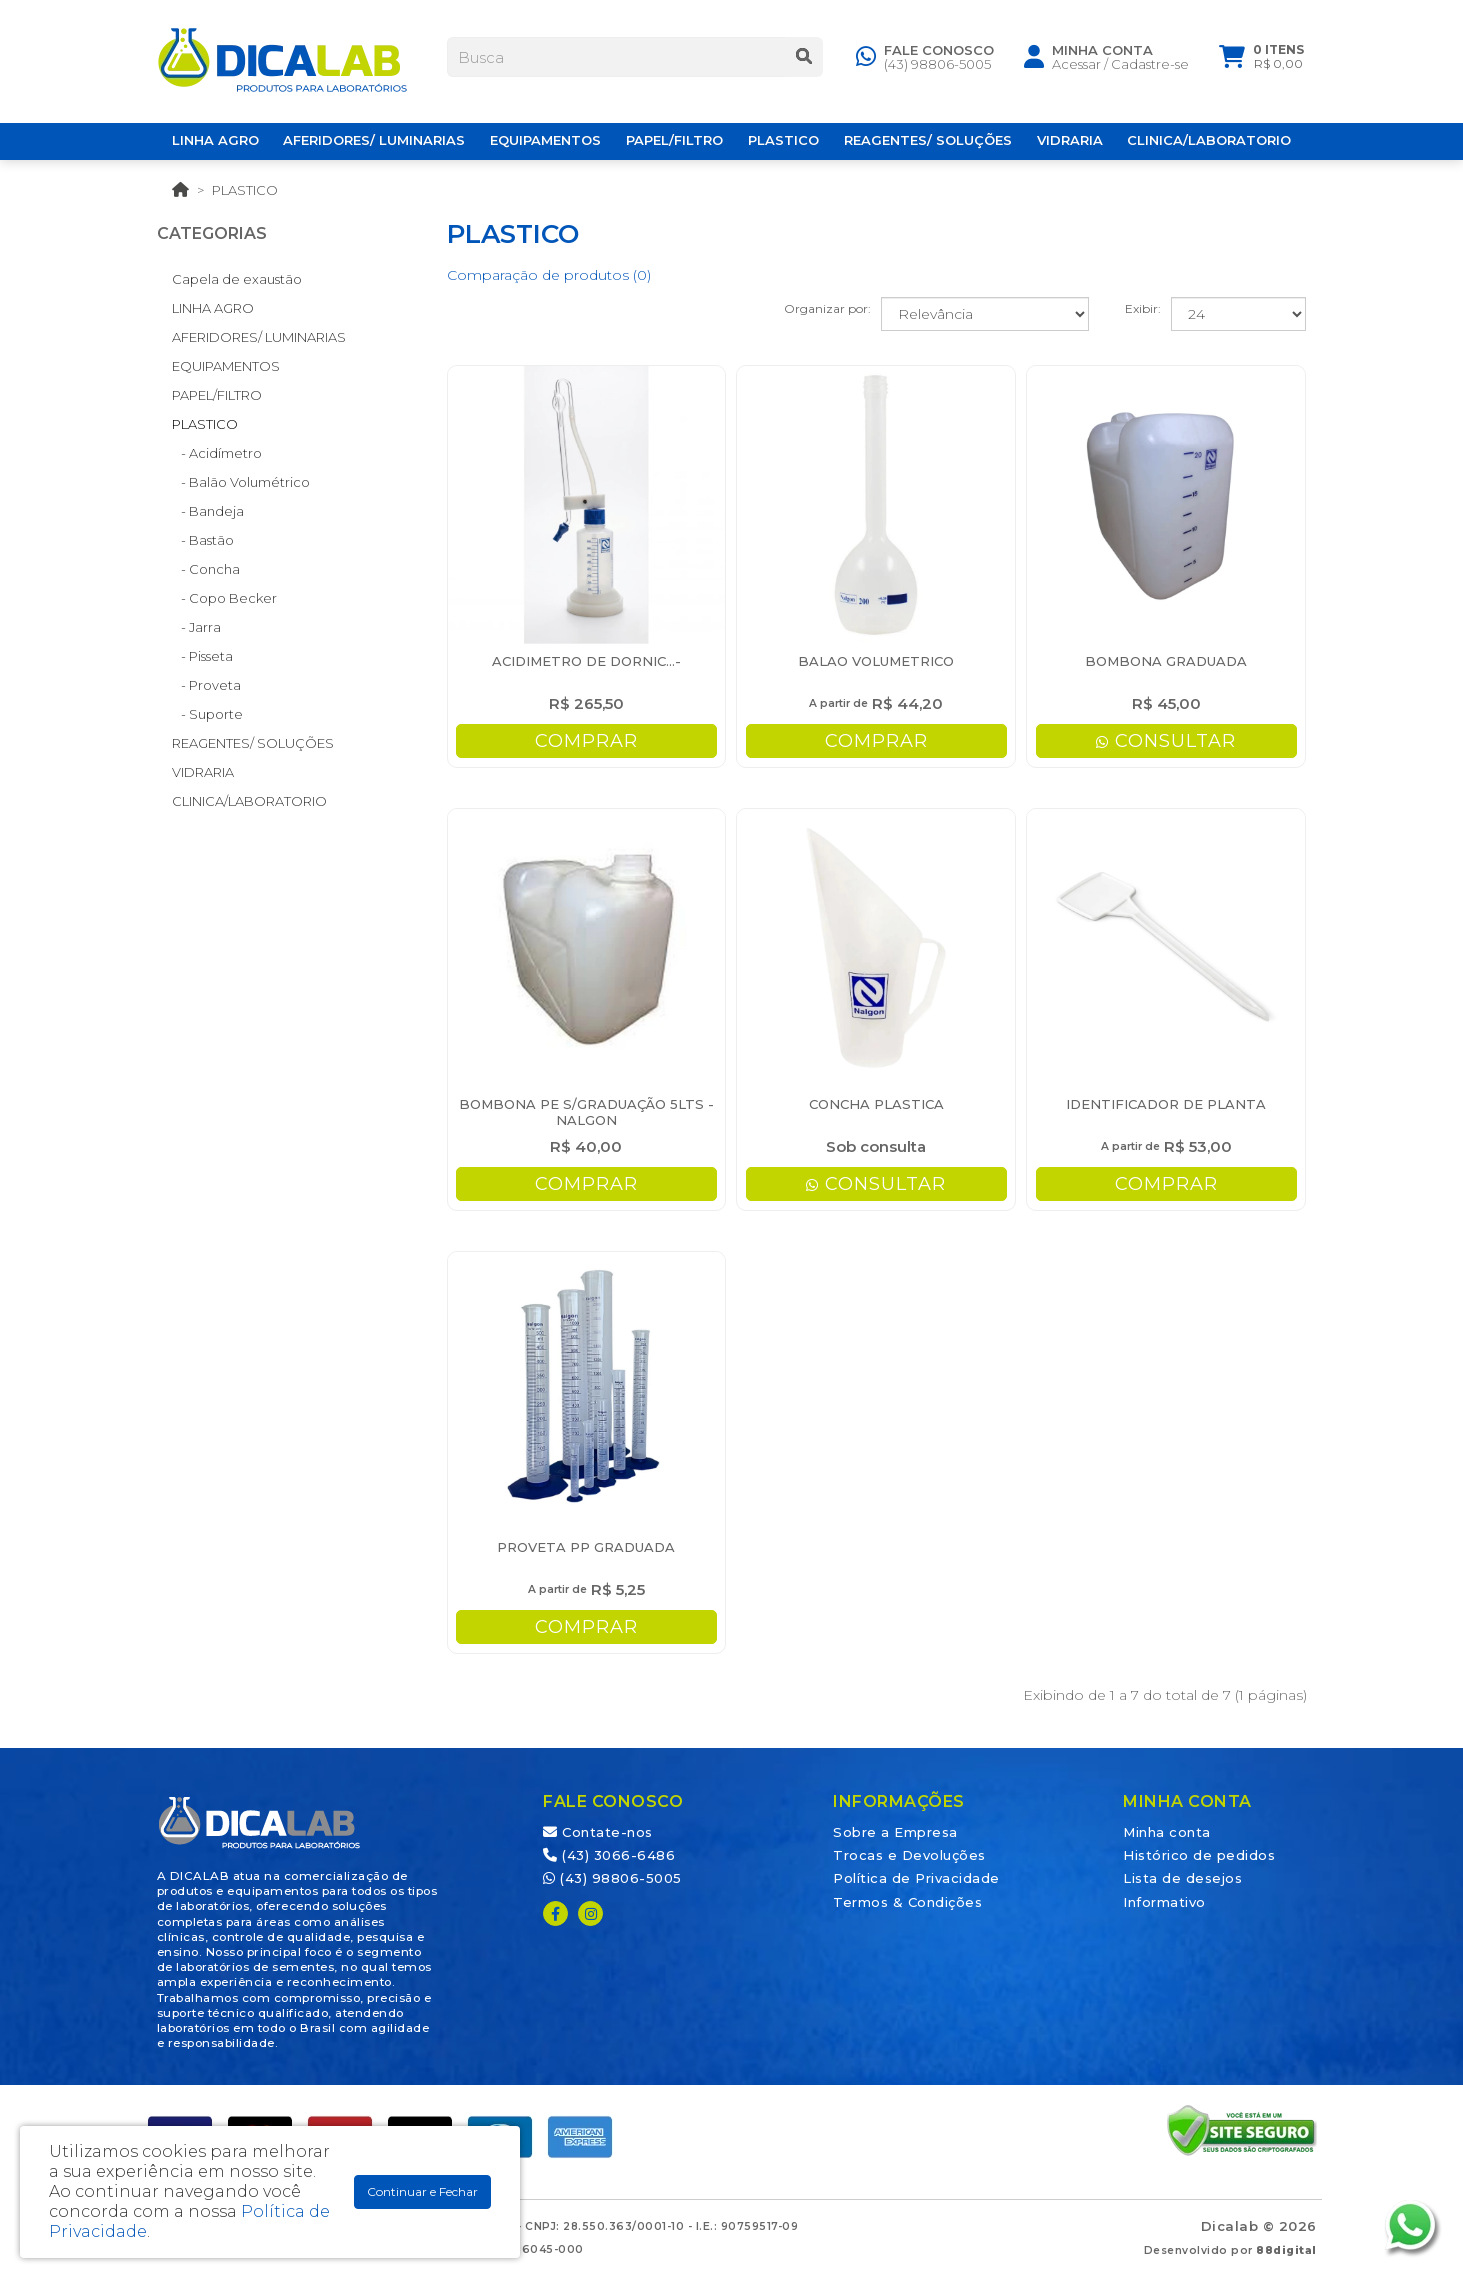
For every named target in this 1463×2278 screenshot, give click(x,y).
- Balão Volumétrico (241, 482)
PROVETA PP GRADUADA (586, 1547)
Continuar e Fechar (422, 2191)
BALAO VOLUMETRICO (876, 661)
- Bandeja (208, 511)
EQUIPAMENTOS (226, 366)
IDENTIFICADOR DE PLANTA (1166, 1104)
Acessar (1076, 67)
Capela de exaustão (237, 279)
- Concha (206, 569)
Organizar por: (827, 308)
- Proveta (206, 685)
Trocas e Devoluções (909, 1855)
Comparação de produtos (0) (549, 275)
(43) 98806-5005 (937, 67)
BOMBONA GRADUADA (1166, 661)
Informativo (1164, 1902)
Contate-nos (598, 1832)
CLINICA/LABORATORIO (249, 801)
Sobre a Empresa (895, 1832)
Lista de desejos (1182, 1878)
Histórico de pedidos (1199, 1855)
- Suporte (207, 714)
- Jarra (196, 627)
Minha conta (1167, 1832)
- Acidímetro (217, 453)
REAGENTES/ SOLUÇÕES (253, 743)
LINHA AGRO (213, 308)
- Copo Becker (224, 598)
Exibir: (1143, 308)
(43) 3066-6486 (609, 1855)
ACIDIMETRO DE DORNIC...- (586, 661)
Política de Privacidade (916, 1878)
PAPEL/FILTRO (217, 395)
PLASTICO (245, 190)
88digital (1286, 2250)
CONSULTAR (1166, 741)
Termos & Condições (907, 1902)
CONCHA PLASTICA (876, 1104)
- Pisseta (202, 656)
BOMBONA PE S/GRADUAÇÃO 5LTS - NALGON (586, 1112)
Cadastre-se (1150, 67)
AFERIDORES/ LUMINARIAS (259, 337)
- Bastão (203, 540)
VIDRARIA (203, 772)
